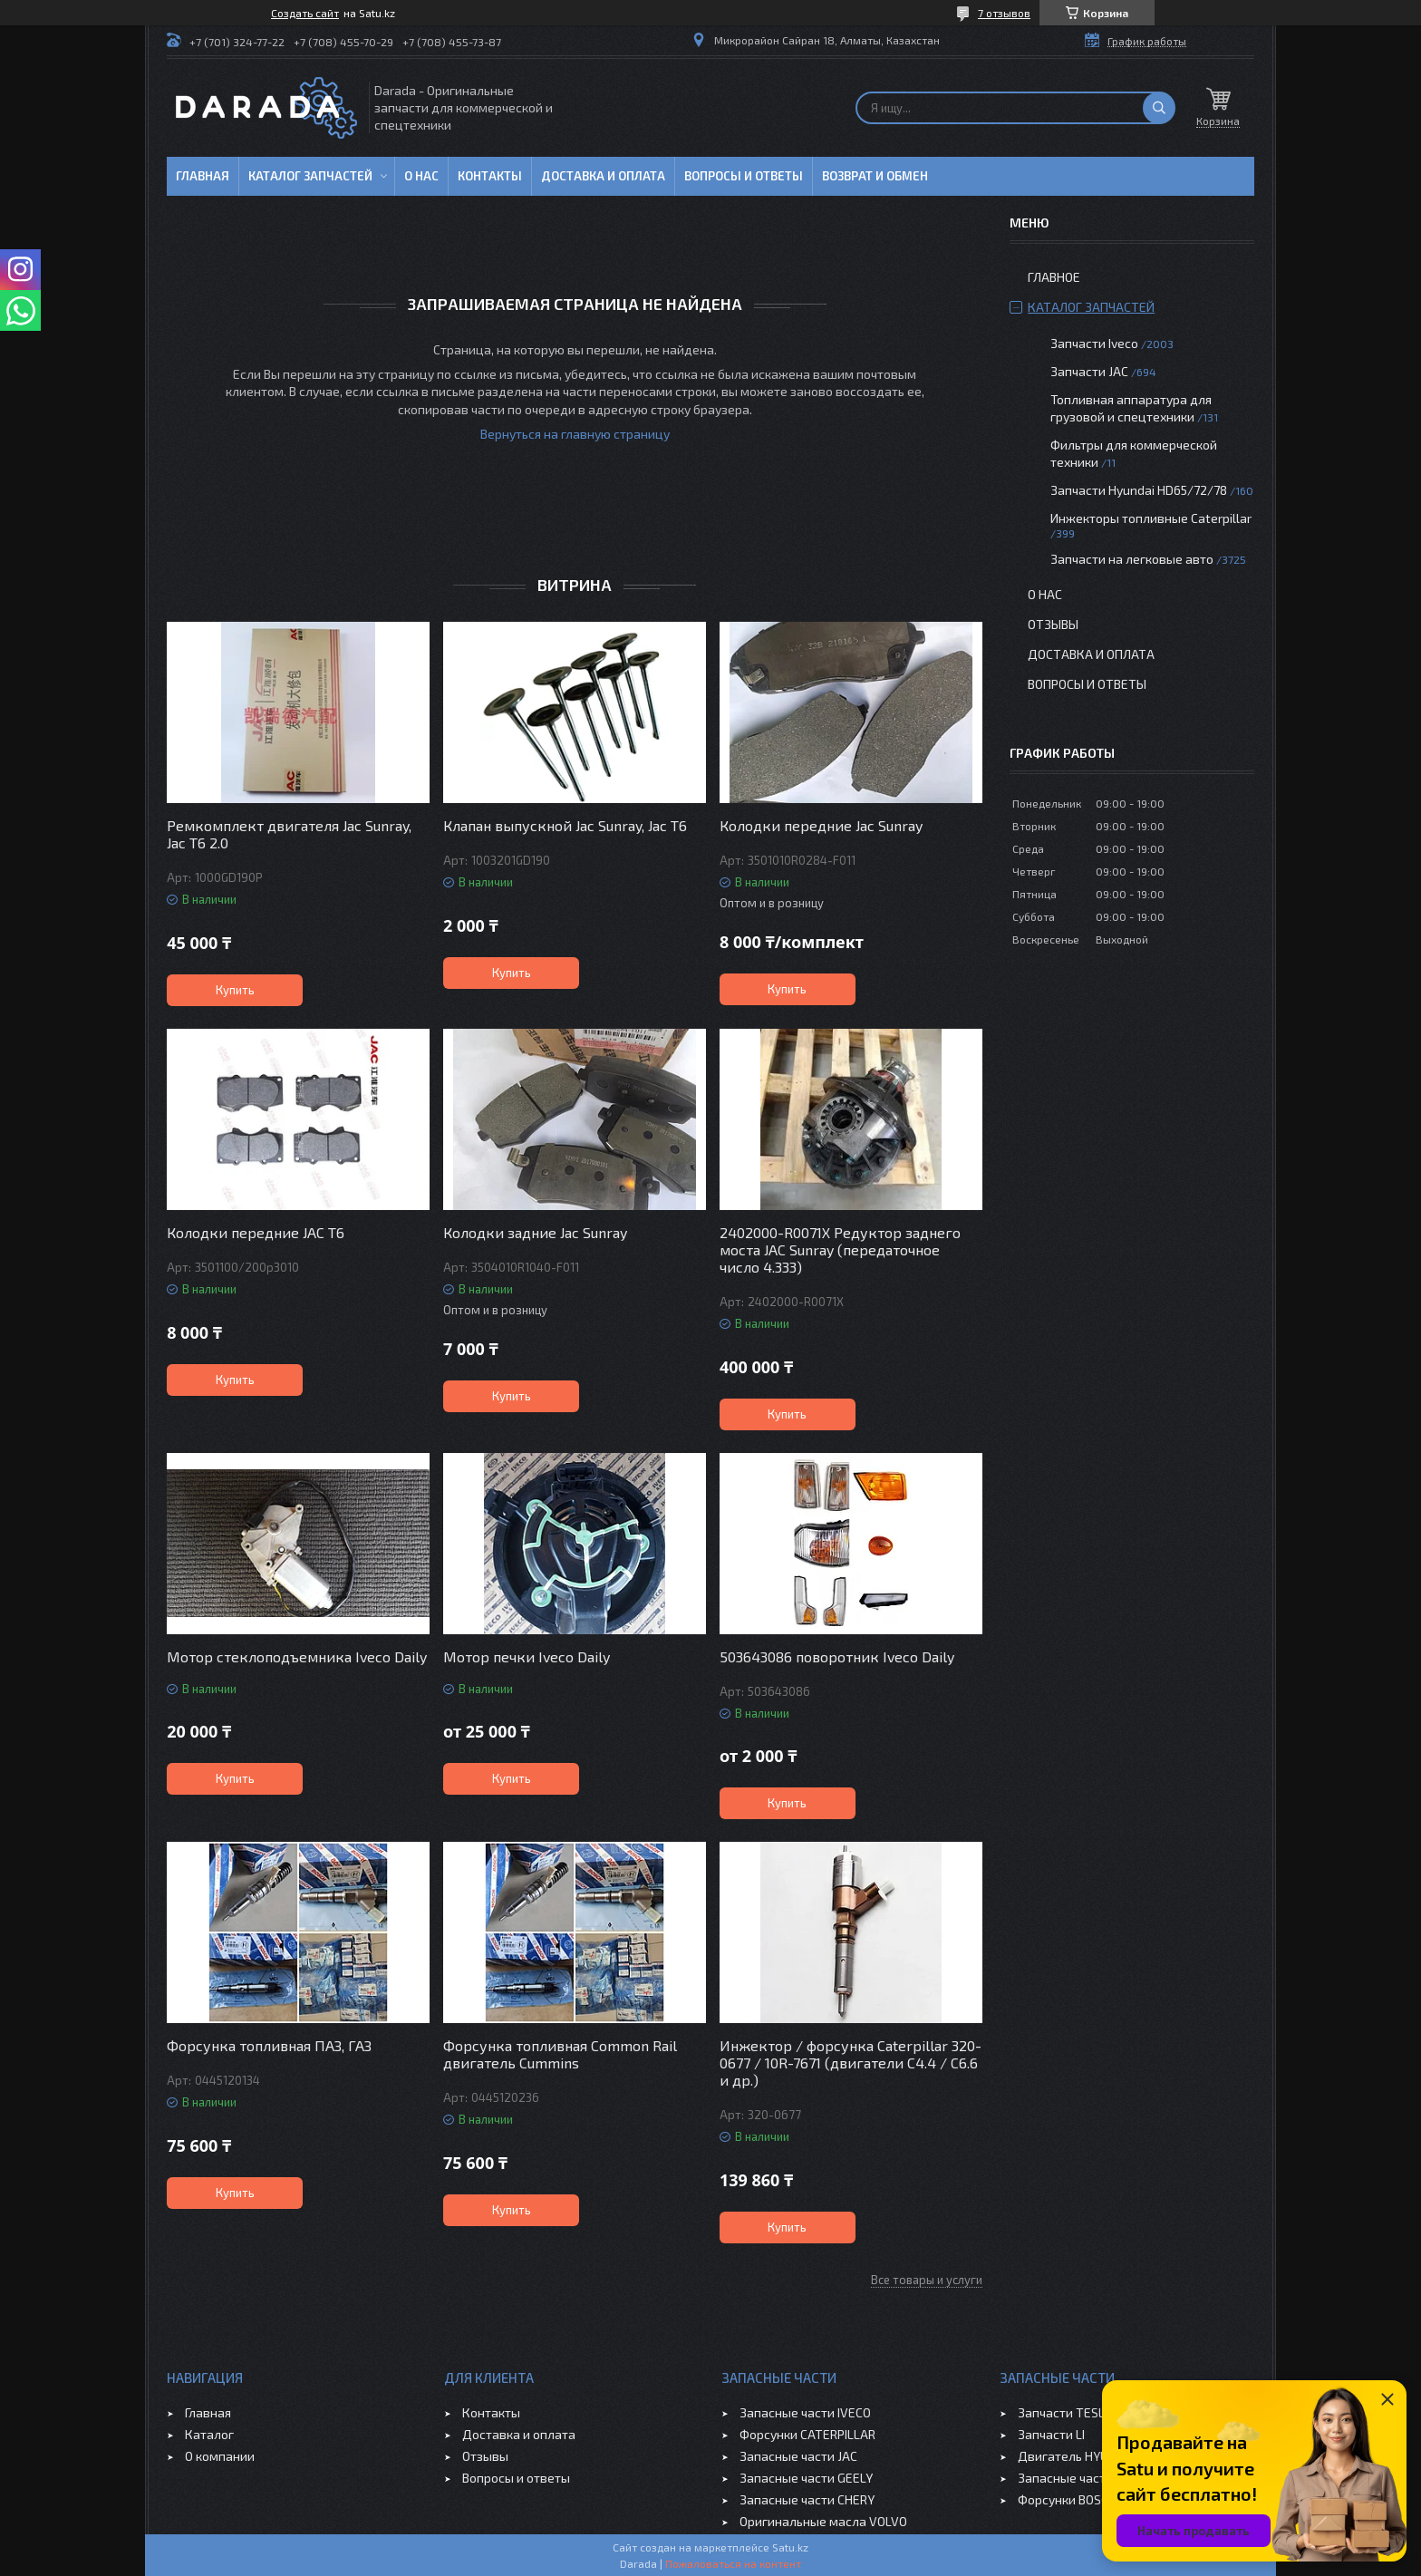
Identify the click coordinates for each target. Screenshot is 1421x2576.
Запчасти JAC (1089, 371)
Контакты (490, 176)
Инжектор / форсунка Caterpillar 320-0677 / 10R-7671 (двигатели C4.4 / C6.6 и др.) (850, 2062)
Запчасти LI (1051, 2434)
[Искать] (1159, 108)
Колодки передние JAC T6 (255, 1232)
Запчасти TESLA (1065, 2412)
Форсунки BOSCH (1067, 2499)
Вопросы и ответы (743, 176)
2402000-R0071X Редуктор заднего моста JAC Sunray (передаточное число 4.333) (840, 1249)
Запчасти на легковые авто (1131, 559)
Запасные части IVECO (805, 2412)
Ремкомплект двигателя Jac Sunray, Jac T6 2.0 (289, 834)
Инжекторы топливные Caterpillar (1151, 518)
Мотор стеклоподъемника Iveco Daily (297, 1656)
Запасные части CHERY (807, 2499)
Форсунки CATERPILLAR (807, 2434)
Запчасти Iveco (1094, 343)
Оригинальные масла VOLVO (823, 2521)
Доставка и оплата (603, 176)
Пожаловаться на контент (733, 2563)
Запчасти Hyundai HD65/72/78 (1138, 490)
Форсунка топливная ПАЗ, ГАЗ (269, 2045)
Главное (1054, 277)
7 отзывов (1004, 12)
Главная (202, 176)
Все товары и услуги (926, 2279)
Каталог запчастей (310, 176)
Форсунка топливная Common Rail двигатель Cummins (560, 2054)
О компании (220, 2456)
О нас (421, 176)
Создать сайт (305, 12)
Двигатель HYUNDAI (1077, 2456)
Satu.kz (790, 2547)
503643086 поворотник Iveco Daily (837, 1656)
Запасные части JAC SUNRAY (1101, 2477)
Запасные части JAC (798, 2456)
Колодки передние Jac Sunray (821, 825)
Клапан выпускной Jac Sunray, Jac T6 (565, 825)
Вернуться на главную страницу (575, 433)
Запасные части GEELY (806, 2477)
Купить (235, 990)
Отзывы (1053, 624)
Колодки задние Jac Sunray (535, 1232)
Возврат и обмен (875, 176)
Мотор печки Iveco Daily (526, 1656)
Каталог (209, 2434)
